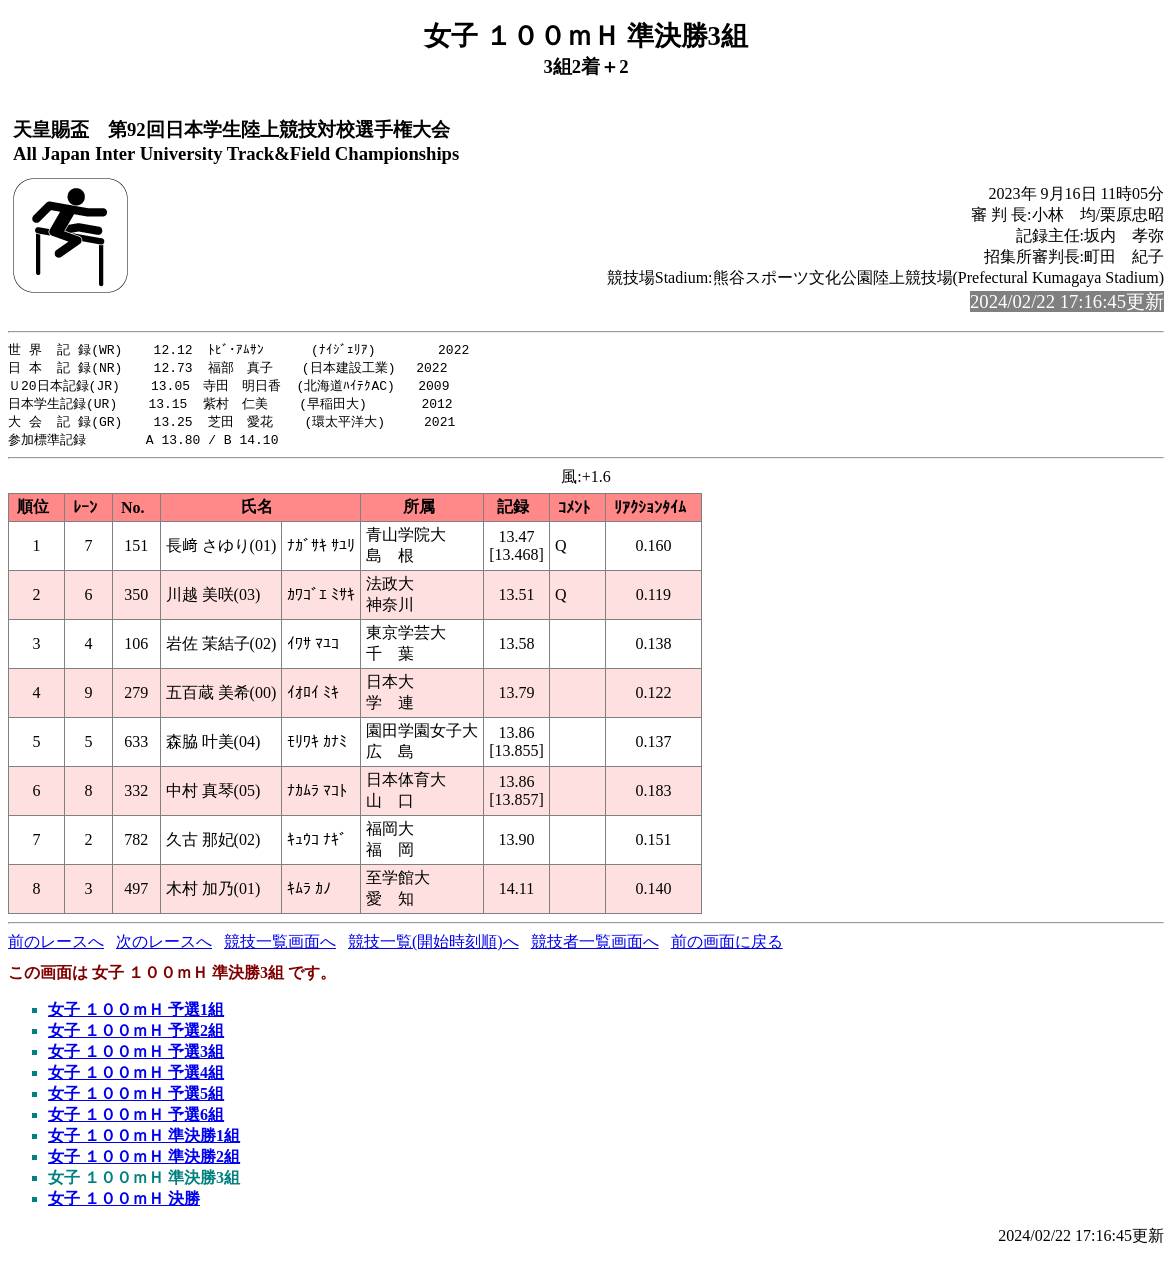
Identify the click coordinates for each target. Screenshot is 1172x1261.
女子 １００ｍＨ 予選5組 (136, 1099)
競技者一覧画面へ (595, 947)
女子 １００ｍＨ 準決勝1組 (144, 1141)
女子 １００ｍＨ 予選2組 (136, 1036)
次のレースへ (164, 947)
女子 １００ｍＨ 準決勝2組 (144, 1162)
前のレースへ (56, 947)
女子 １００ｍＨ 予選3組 (136, 1057)
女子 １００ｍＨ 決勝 (124, 1204)
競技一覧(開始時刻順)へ (433, 947)
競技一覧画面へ (280, 947)
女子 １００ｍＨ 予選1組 (136, 1015)
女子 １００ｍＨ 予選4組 (136, 1078)
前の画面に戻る (727, 947)
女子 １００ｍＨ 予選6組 (136, 1120)
